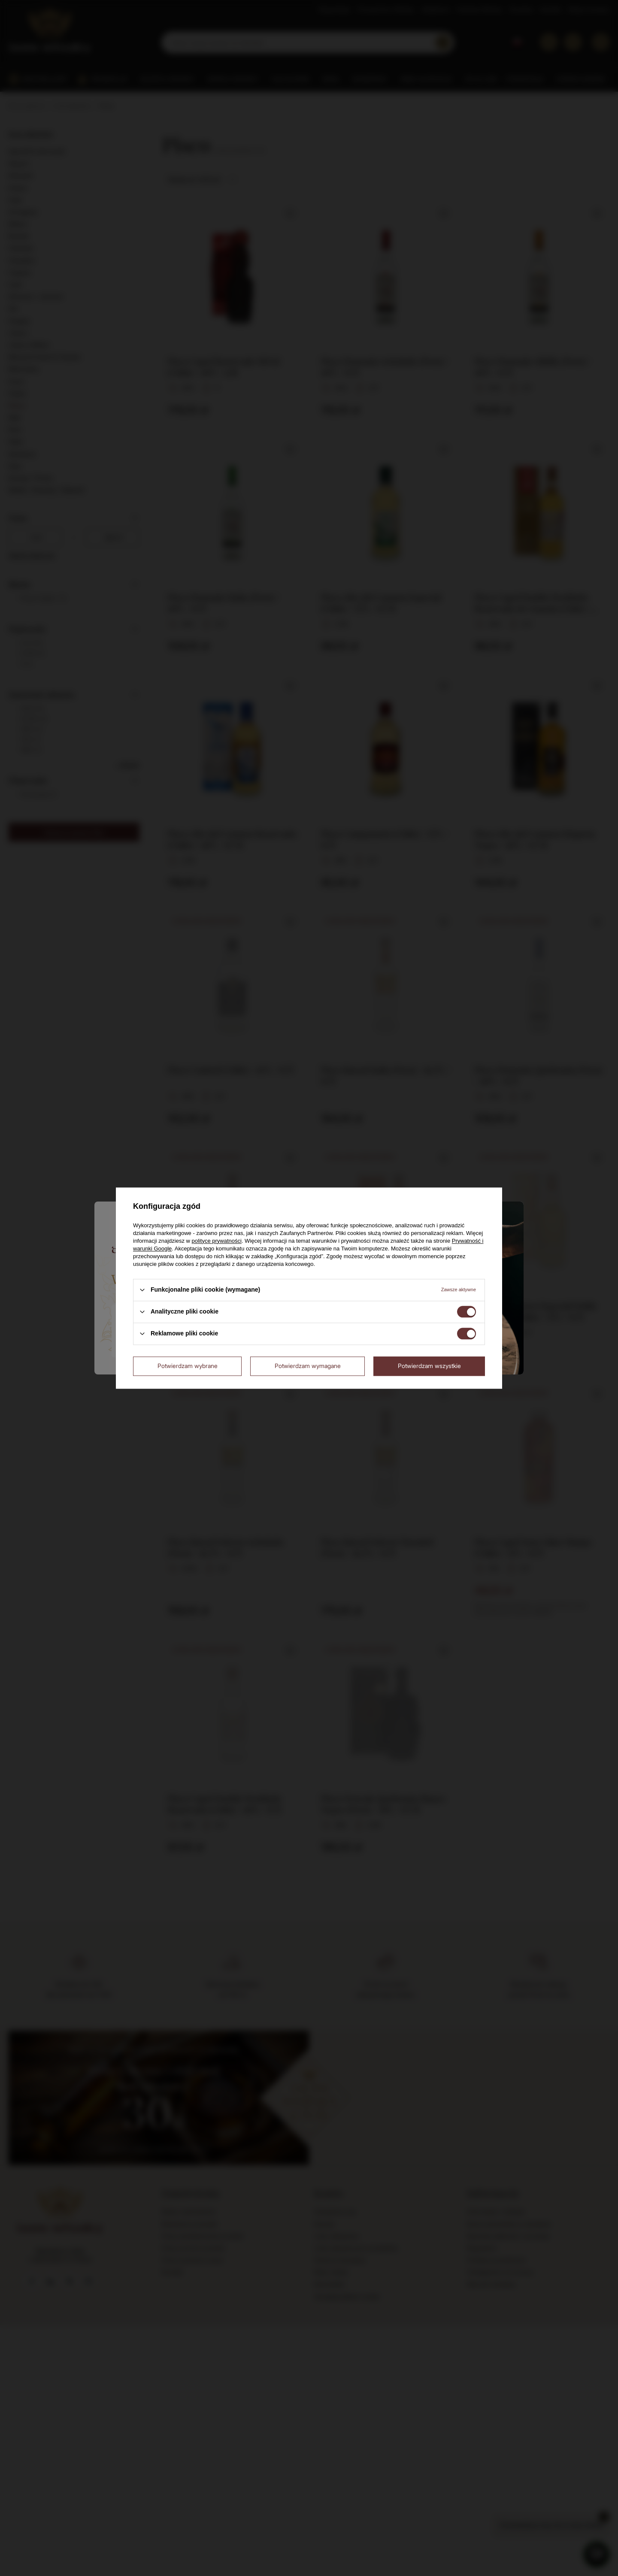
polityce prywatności (217, 1241)
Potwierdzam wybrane (188, 1365)
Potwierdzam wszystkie (429, 1365)
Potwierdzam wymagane (308, 1365)
